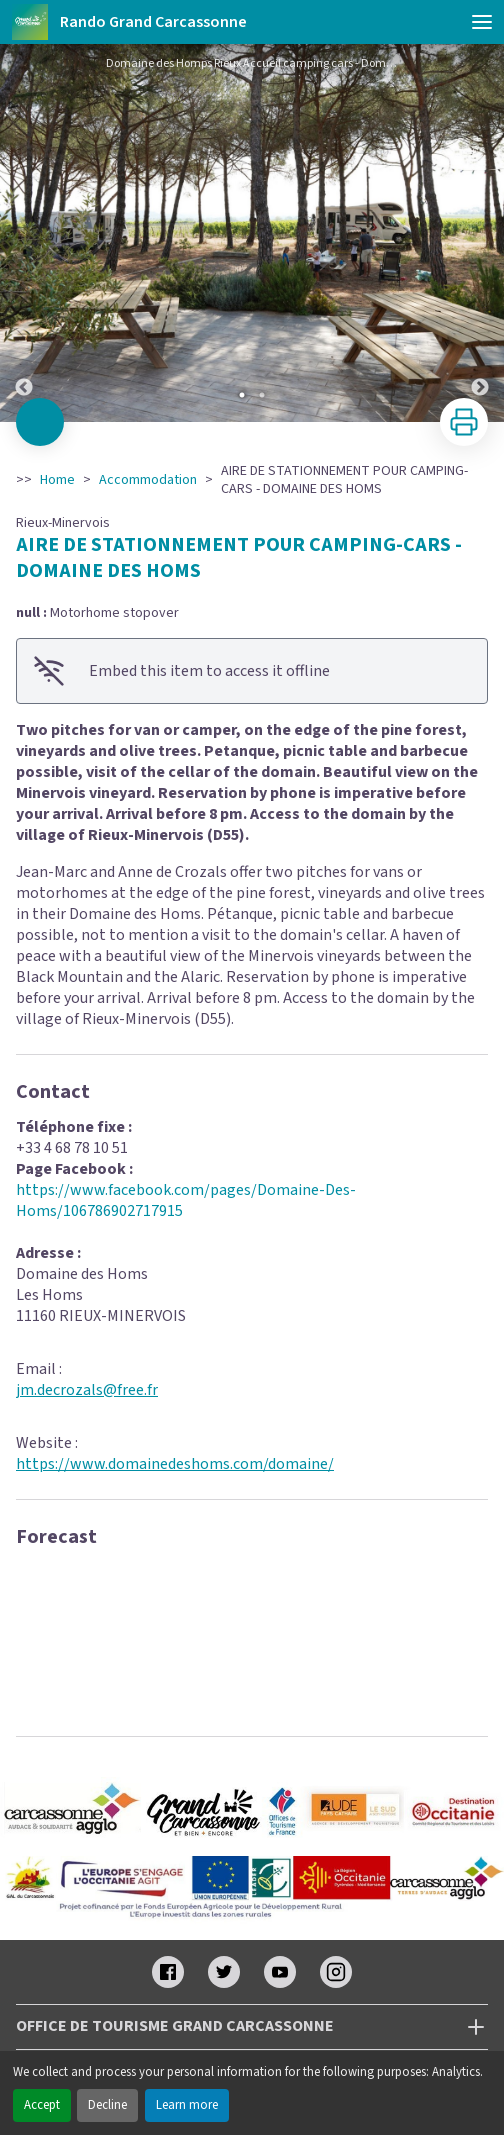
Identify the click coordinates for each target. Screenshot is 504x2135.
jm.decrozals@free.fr (87, 1390)
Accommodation (148, 480)
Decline (107, 2105)
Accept (42, 2105)
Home (57, 480)
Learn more (187, 2105)
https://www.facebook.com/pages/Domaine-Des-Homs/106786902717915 (186, 1200)
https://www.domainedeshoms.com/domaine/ (175, 1464)
